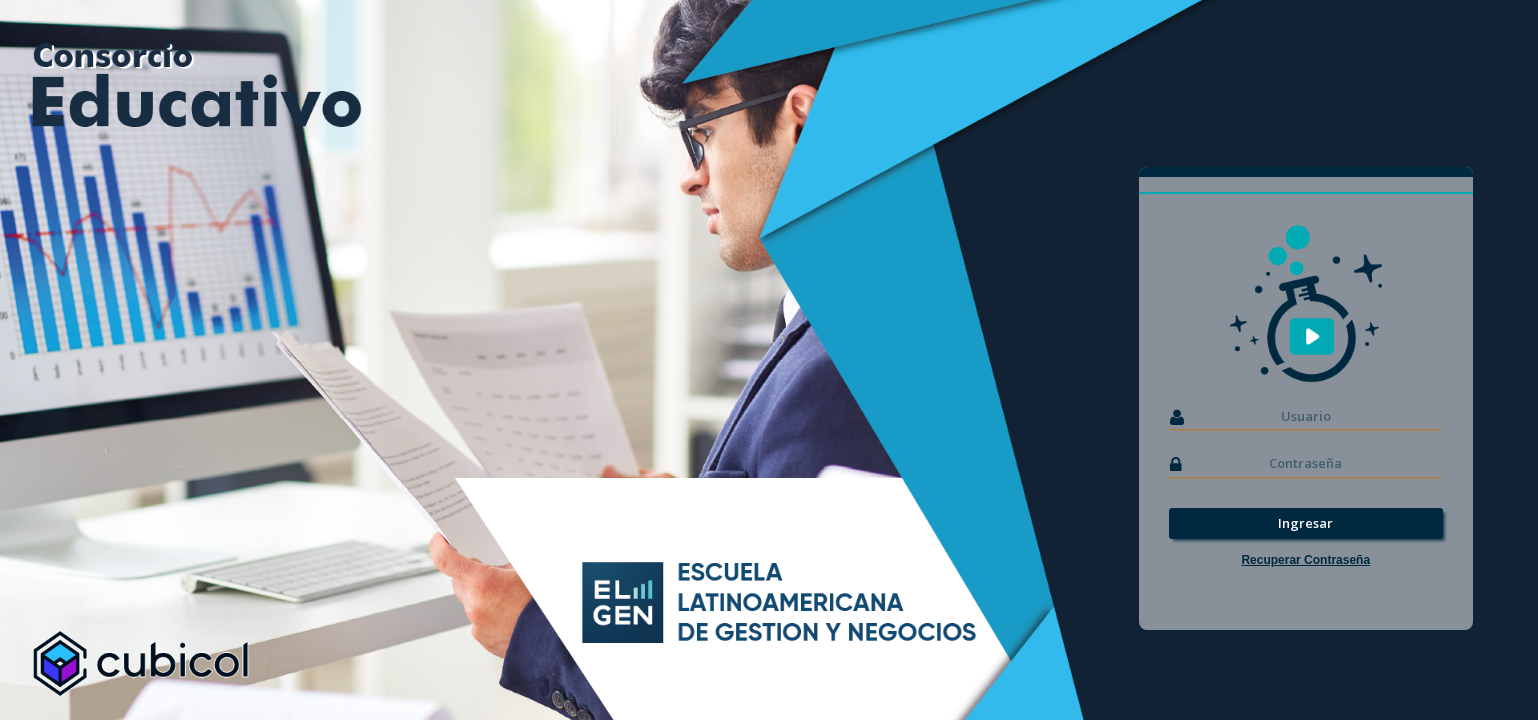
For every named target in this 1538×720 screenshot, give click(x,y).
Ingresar (1305, 523)
